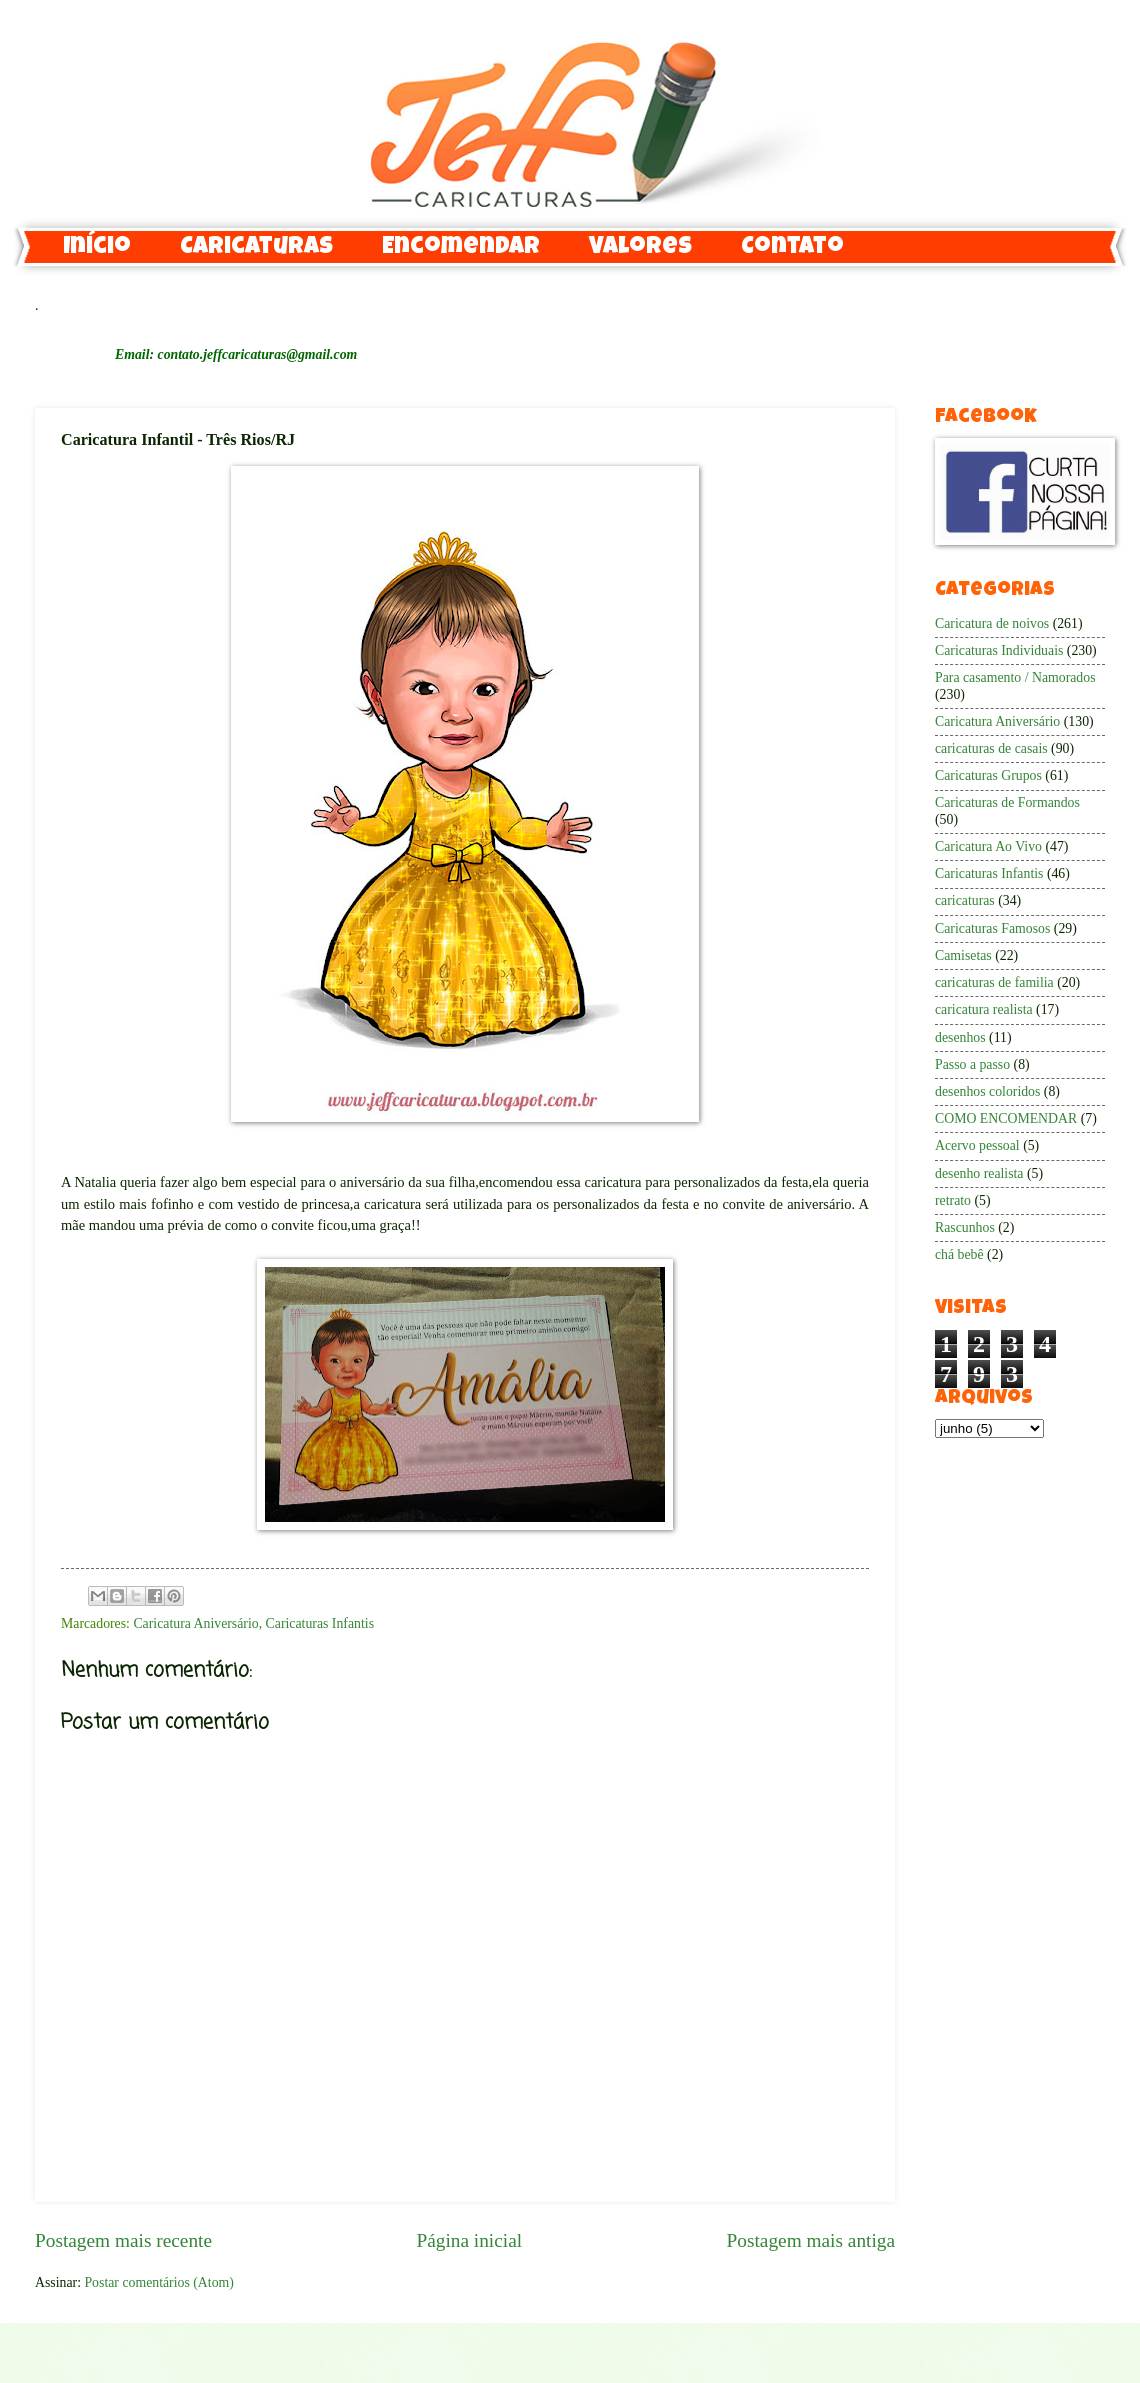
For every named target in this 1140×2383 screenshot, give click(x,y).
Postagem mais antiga (811, 2240)
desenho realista (979, 1173)
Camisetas (963, 955)
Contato (792, 248)
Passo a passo (972, 1064)
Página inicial (469, 2240)
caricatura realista (984, 1009)
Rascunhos (965, 1227)
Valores (640, 248)
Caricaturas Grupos (988, 775)
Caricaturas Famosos (992, 928)
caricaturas (965, 900)
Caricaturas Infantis (320, 1623)
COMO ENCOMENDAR (1006, 1118)
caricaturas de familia (994, 982)
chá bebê (959, 1254)
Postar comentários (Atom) (158, 2282)
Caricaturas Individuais (999, 650)
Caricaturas (256, 248)
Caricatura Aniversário (195, 1623)
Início (97, 248)
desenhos (960, 1037)
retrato (953, 1200)
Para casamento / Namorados (1015, 677)
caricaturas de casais (991, 748)
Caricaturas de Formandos (1007, 802)
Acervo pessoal (977, 1145)
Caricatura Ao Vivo (988, 846)
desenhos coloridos (987, 1091)
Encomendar (461, 248)
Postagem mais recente (123, 2240)
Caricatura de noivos (992, 623)
